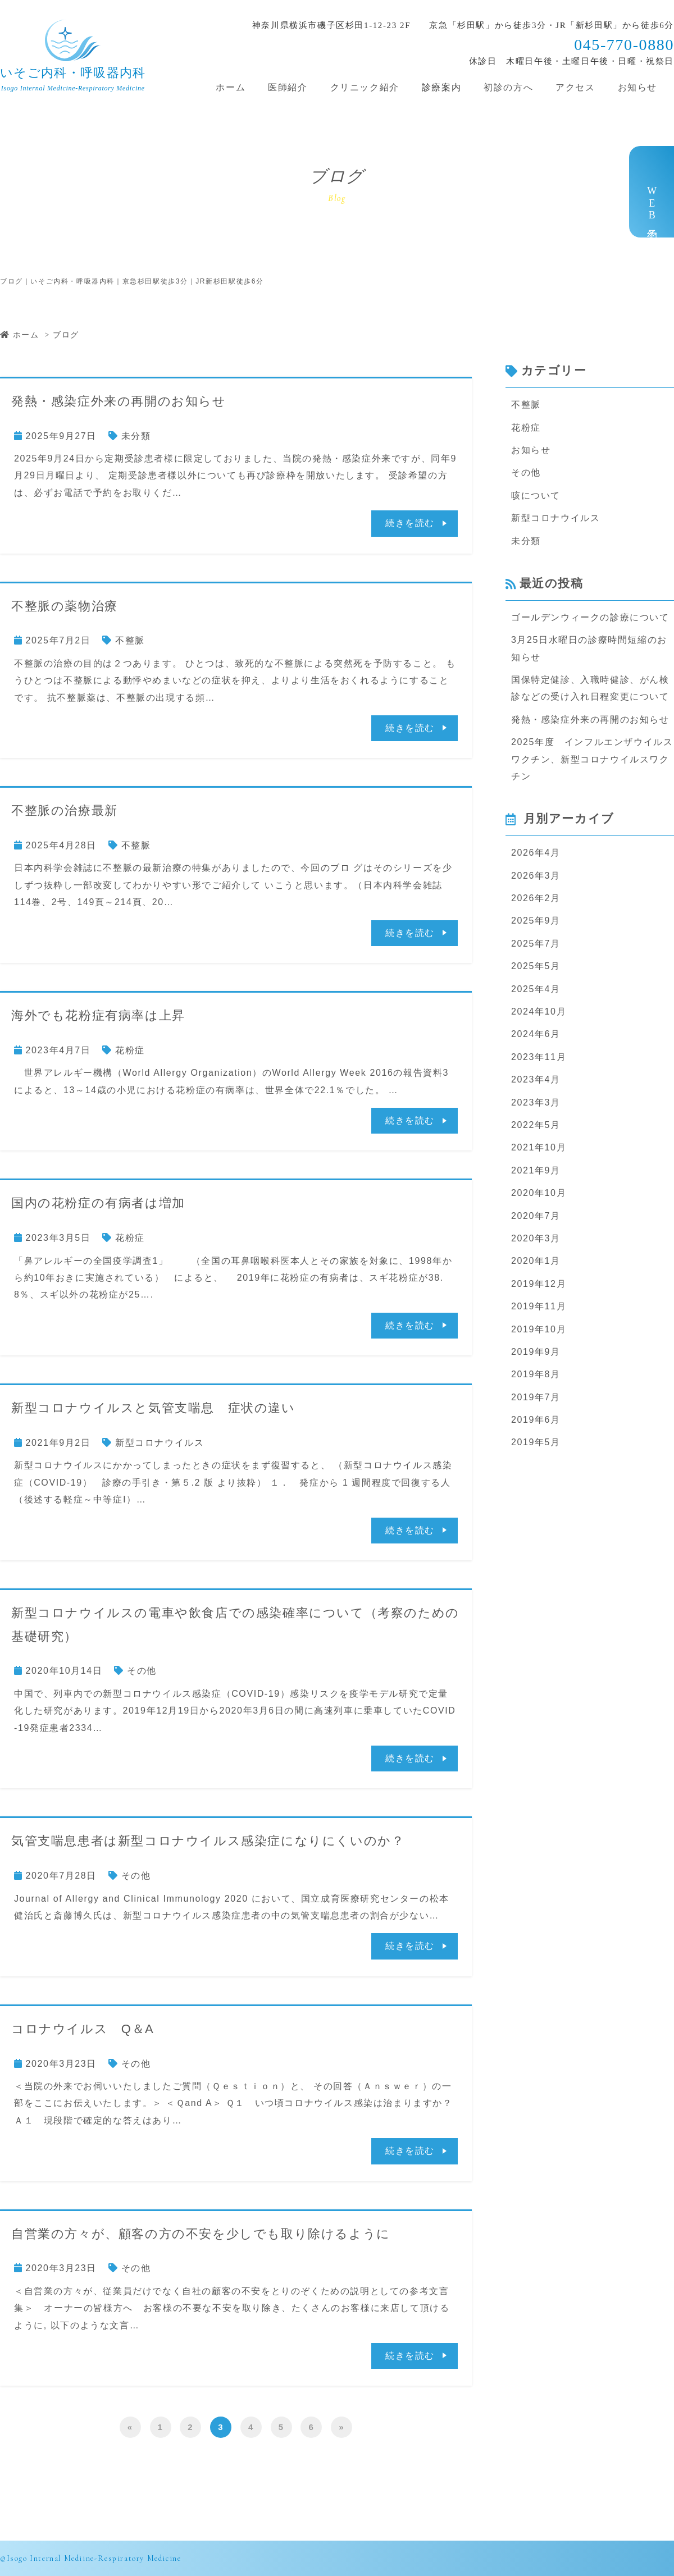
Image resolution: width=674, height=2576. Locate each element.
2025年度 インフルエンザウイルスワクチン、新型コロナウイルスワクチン (592, 759)
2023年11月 (538, 1057)
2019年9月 (536, 1351)
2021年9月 (536, 1170)
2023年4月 (536, 1079)
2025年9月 (536, 920)
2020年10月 (538, 1193)
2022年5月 (536, 1125)
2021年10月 (538, 1147)
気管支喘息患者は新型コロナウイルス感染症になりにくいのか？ (207, 1841)
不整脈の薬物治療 (64, 606)
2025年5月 (536, 966)
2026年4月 (536, 852)
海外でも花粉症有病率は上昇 (98, 1015)
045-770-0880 (624, 44)
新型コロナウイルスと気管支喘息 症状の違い (153, 1408)
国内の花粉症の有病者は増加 (98, 1203)
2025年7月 (536, 943)
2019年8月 (536, 1374)
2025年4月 (536, 989)
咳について (536, 495)
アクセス (575, 87)
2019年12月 (538, 1284)
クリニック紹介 (364, 87)
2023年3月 (536, 1102)
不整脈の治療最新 (64, 810)
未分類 (136, 436)
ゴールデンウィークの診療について (590, 617)
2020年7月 (536, 1216)
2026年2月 (536, 898)
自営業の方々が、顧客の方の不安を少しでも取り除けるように (200, 2234)
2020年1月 (536, 1261)
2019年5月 (536, 1442)
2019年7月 (536, 1397)
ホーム (230, 87)
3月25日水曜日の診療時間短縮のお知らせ (589, 648)
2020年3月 (536, 1238)
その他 (142, 1670)
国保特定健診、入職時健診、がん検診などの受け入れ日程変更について (590, 688)
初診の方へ (508, 87)
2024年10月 (538, 1011)
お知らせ (637, 87)
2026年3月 (536, 875)
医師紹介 (287, 87)
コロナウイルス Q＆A (82, 2029)
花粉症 (130, 1050)
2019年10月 (538, 1329)
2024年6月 (536, 1034)
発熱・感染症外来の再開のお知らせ (118, 401)
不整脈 (130, 640)
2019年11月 (538, 1306)
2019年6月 (536, 1419)
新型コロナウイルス (159, 1442)
